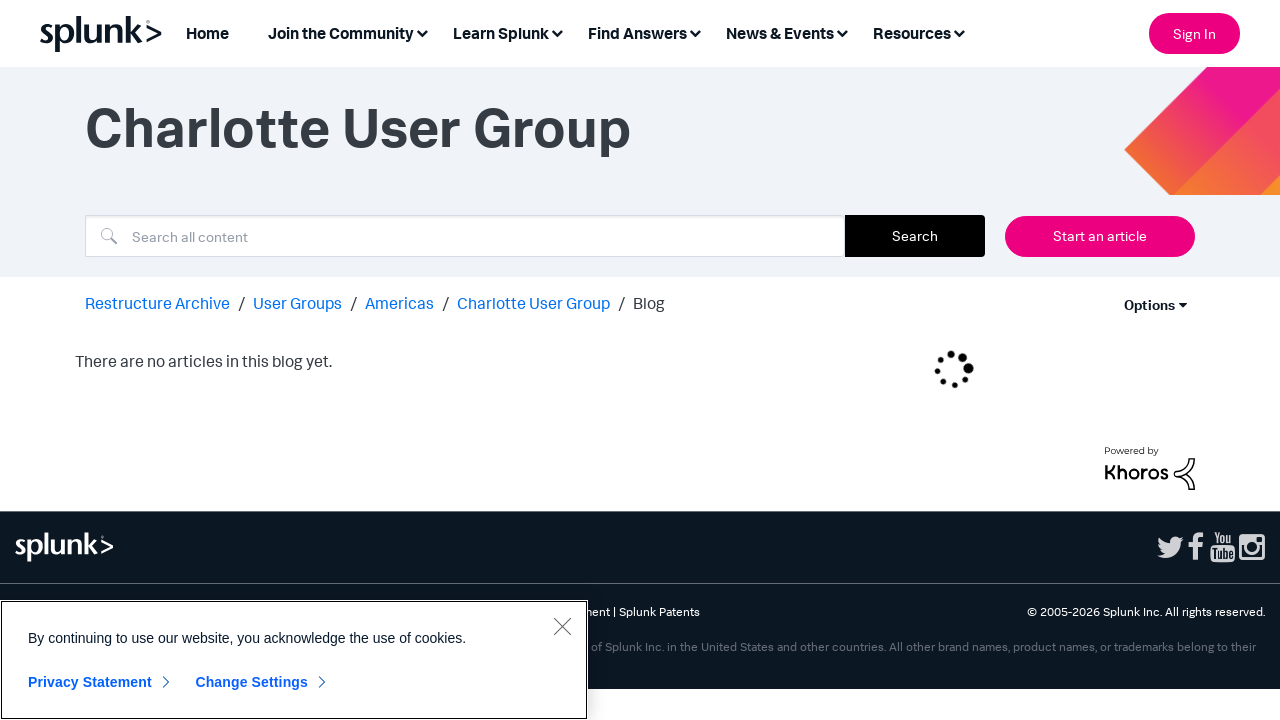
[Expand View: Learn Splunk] (557, 31)
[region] (294, 660)
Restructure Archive (157, 303)
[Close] (562, 626)
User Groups (297, 303)
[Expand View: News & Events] (842, 31)
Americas (399, 303)
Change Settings (251, 682)
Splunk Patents (659, 611)
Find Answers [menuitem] (637, 33)
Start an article (1100, 235)
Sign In (1194, 33)
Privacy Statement (90, 682)
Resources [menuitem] (912, 33)
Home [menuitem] (207, 33)
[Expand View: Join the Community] (422, 31)
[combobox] (465, 236)
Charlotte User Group (533, 303)
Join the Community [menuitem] (341, 33)
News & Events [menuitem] (780, 33)
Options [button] (1149, 304)
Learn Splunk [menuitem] (501, 33)
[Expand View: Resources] (959, 31)
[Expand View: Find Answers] (695, 31)
